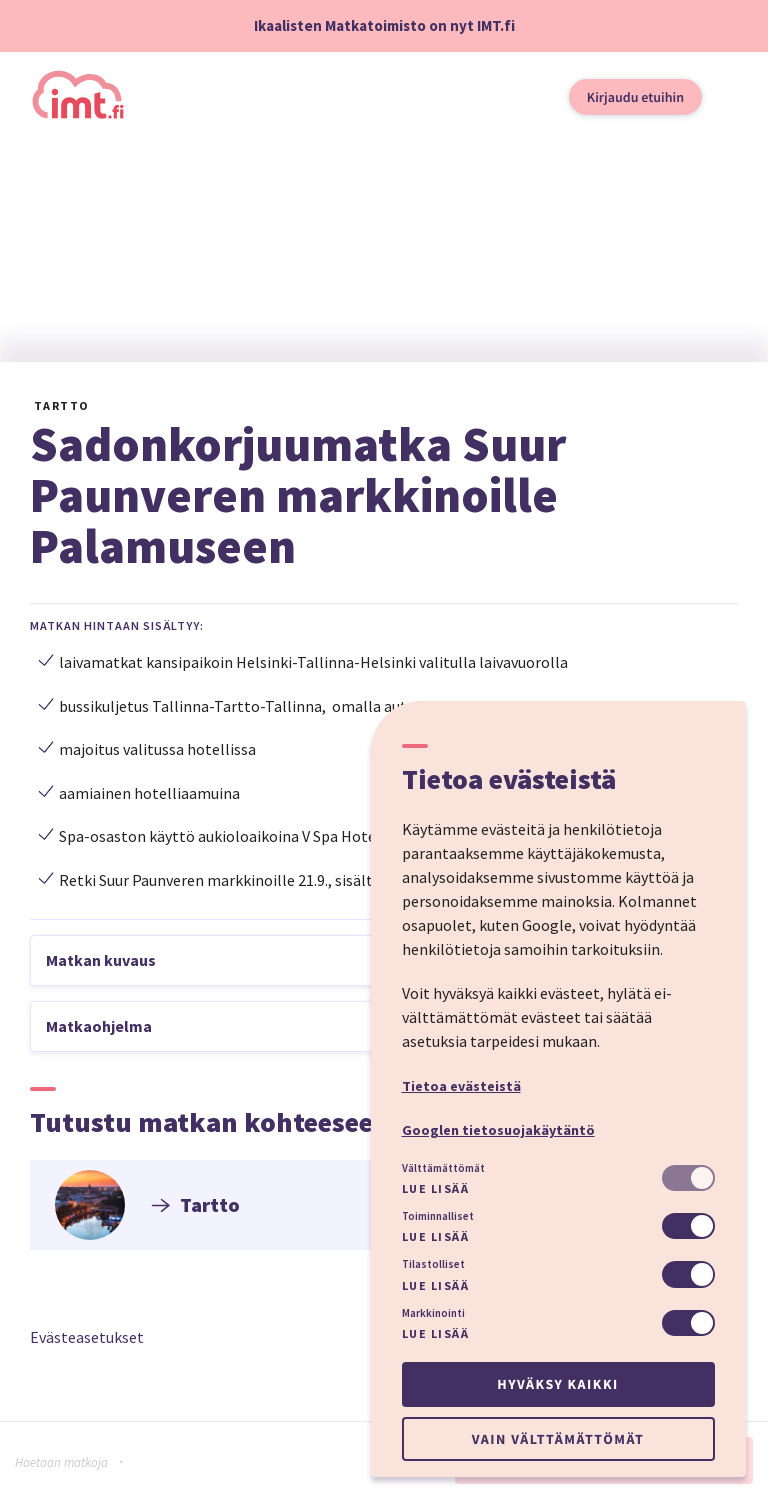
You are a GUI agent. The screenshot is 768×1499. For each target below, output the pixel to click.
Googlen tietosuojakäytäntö (498, 1130)
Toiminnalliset (438, 1216)
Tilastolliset (433, 1264)
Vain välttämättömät (558, 1439)
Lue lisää (436, 1188)
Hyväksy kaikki (557, 1384)
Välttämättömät (443, 1168)
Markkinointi (433, 1313)
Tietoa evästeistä (461, 1086)
